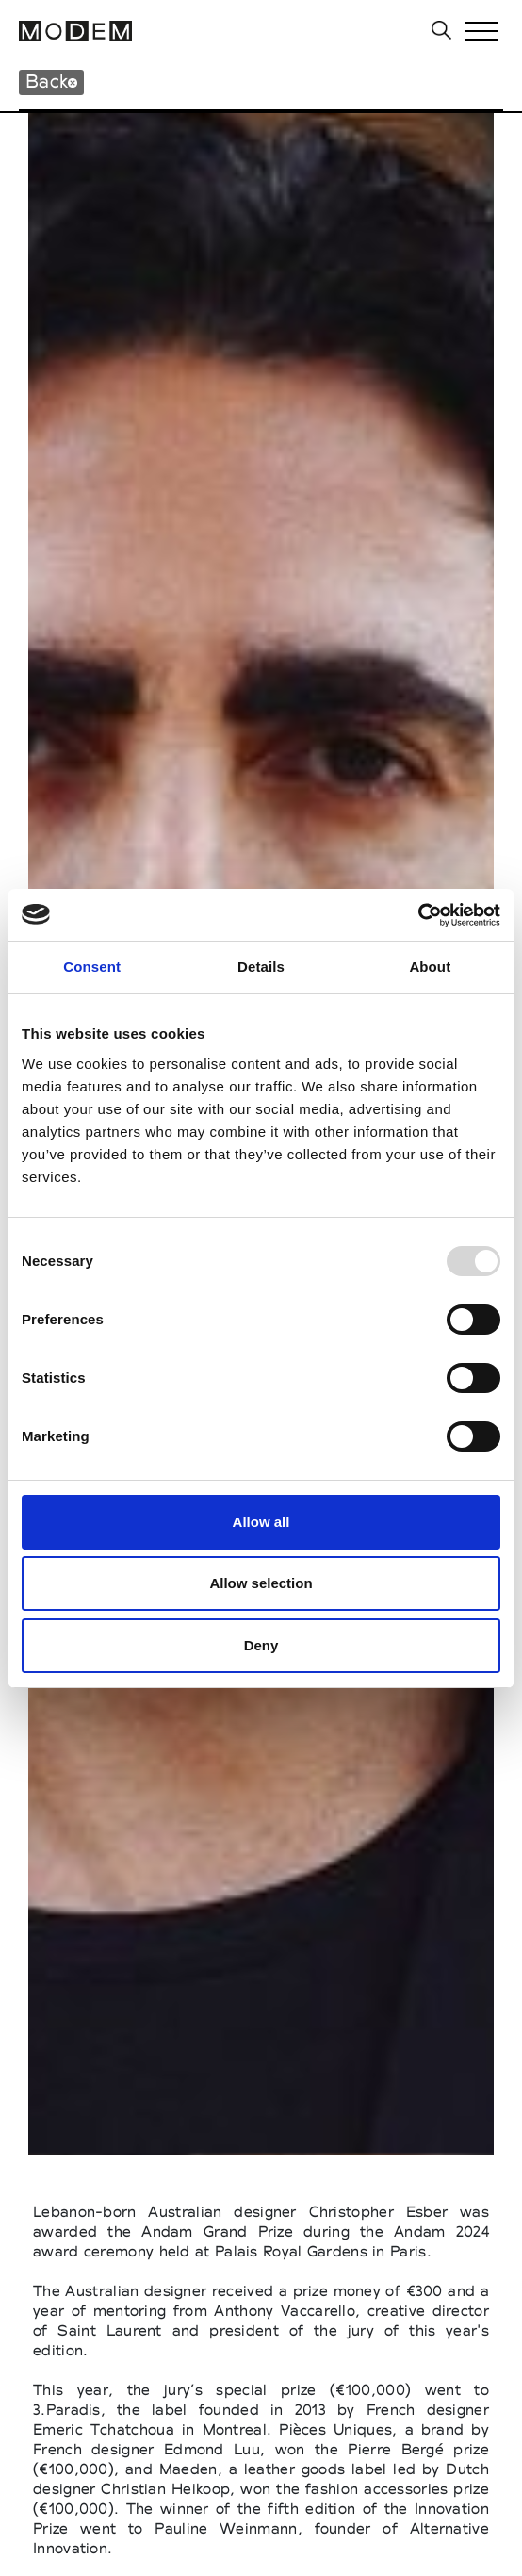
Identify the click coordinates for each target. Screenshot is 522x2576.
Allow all (261, 1522)
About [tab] (429, 967)
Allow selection (260, 1583)
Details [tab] (261, 967)
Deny (261, 1645)
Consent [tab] (92, 967)
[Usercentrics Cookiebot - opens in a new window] (417, 915)
